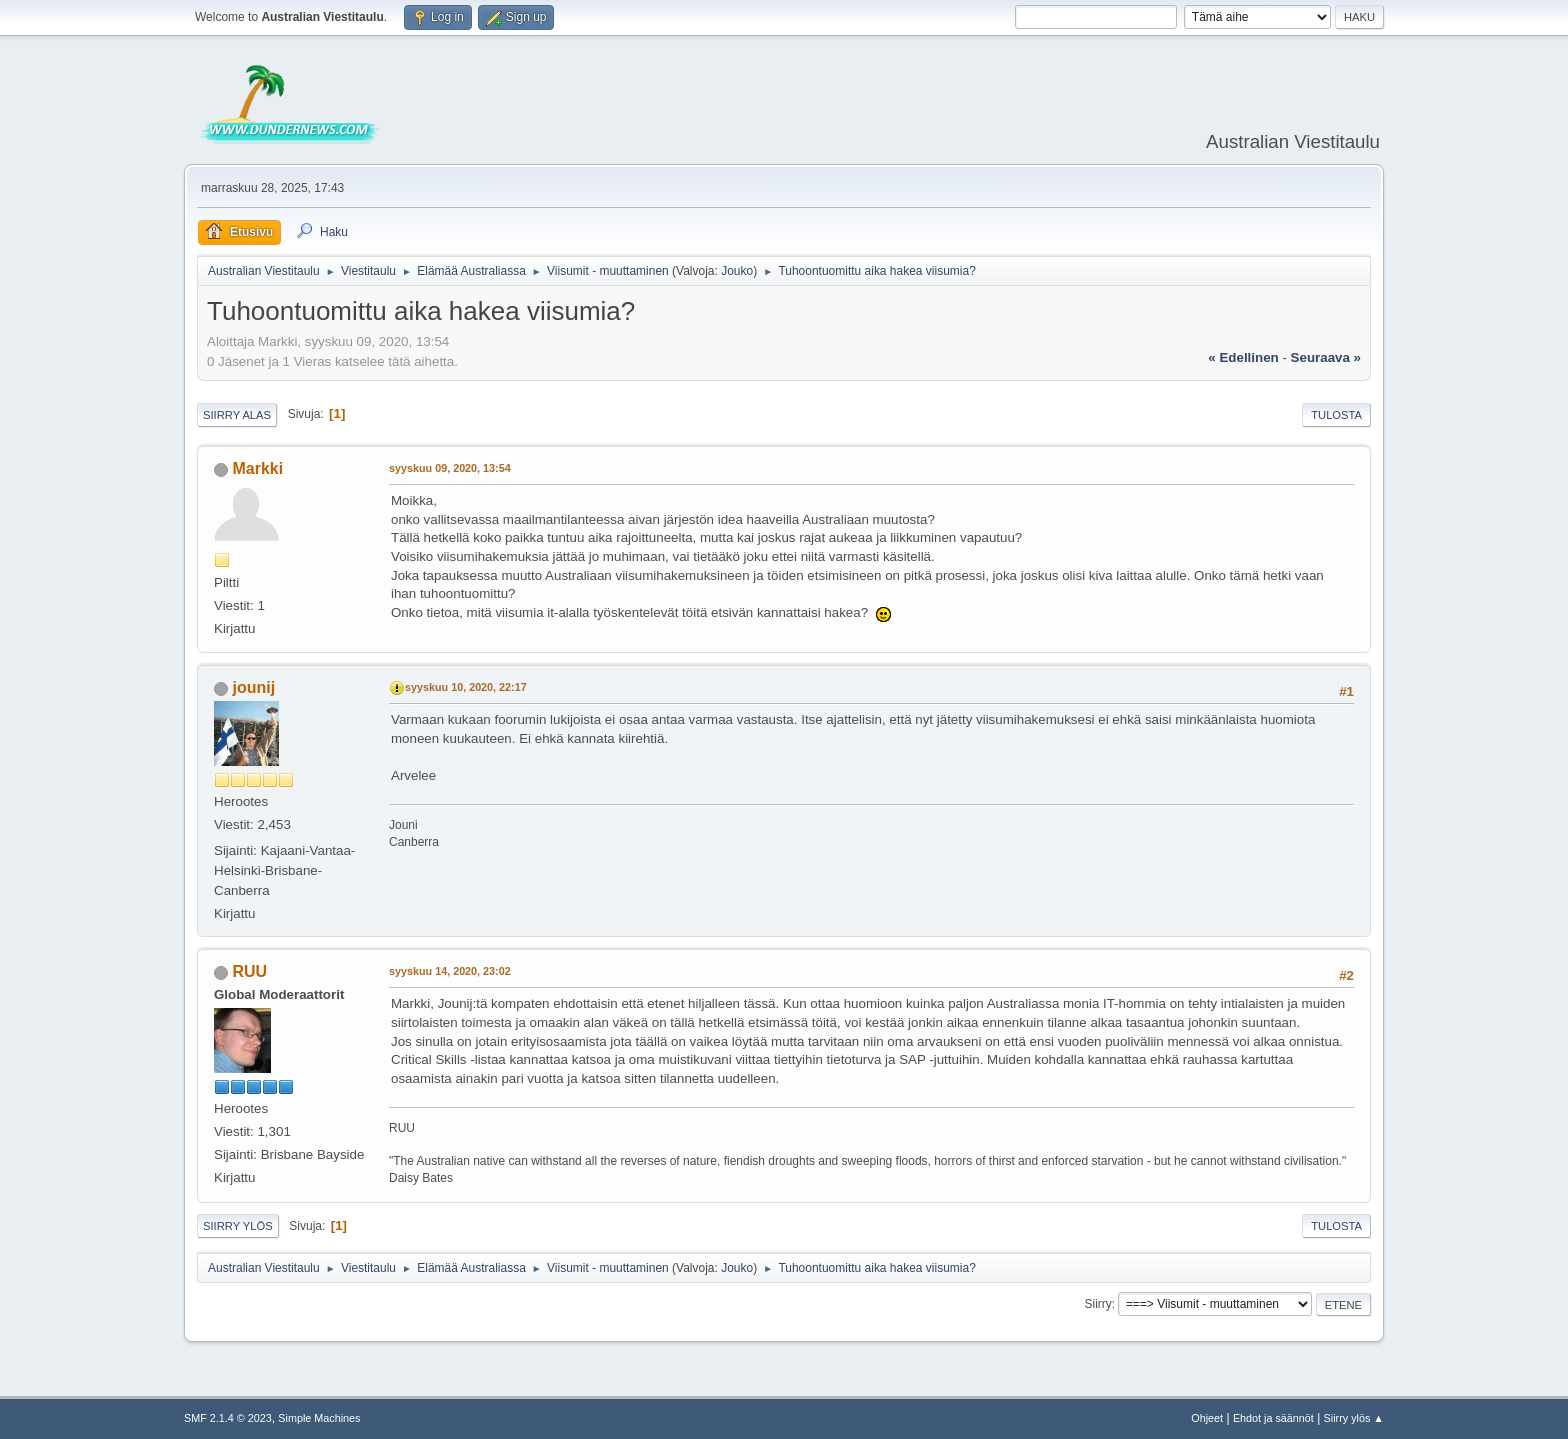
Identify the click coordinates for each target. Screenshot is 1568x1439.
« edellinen (1243, 357)
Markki (257, 468)
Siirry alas (237, 415)
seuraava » (1326, 357)
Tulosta (1336, 415)
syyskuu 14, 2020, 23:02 (450, 971)
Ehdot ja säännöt (1273, 1418)
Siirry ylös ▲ (1354, 1418)
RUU (249, 971)
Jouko (737, 271)
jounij (253, 687)
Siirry (1097, 1304)
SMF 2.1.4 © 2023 (228, 1418)
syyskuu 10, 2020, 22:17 (466, 687)
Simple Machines (319, 1418)
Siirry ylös (238, 1226)
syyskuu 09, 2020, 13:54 (450, 468)
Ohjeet (1207, 1418)
